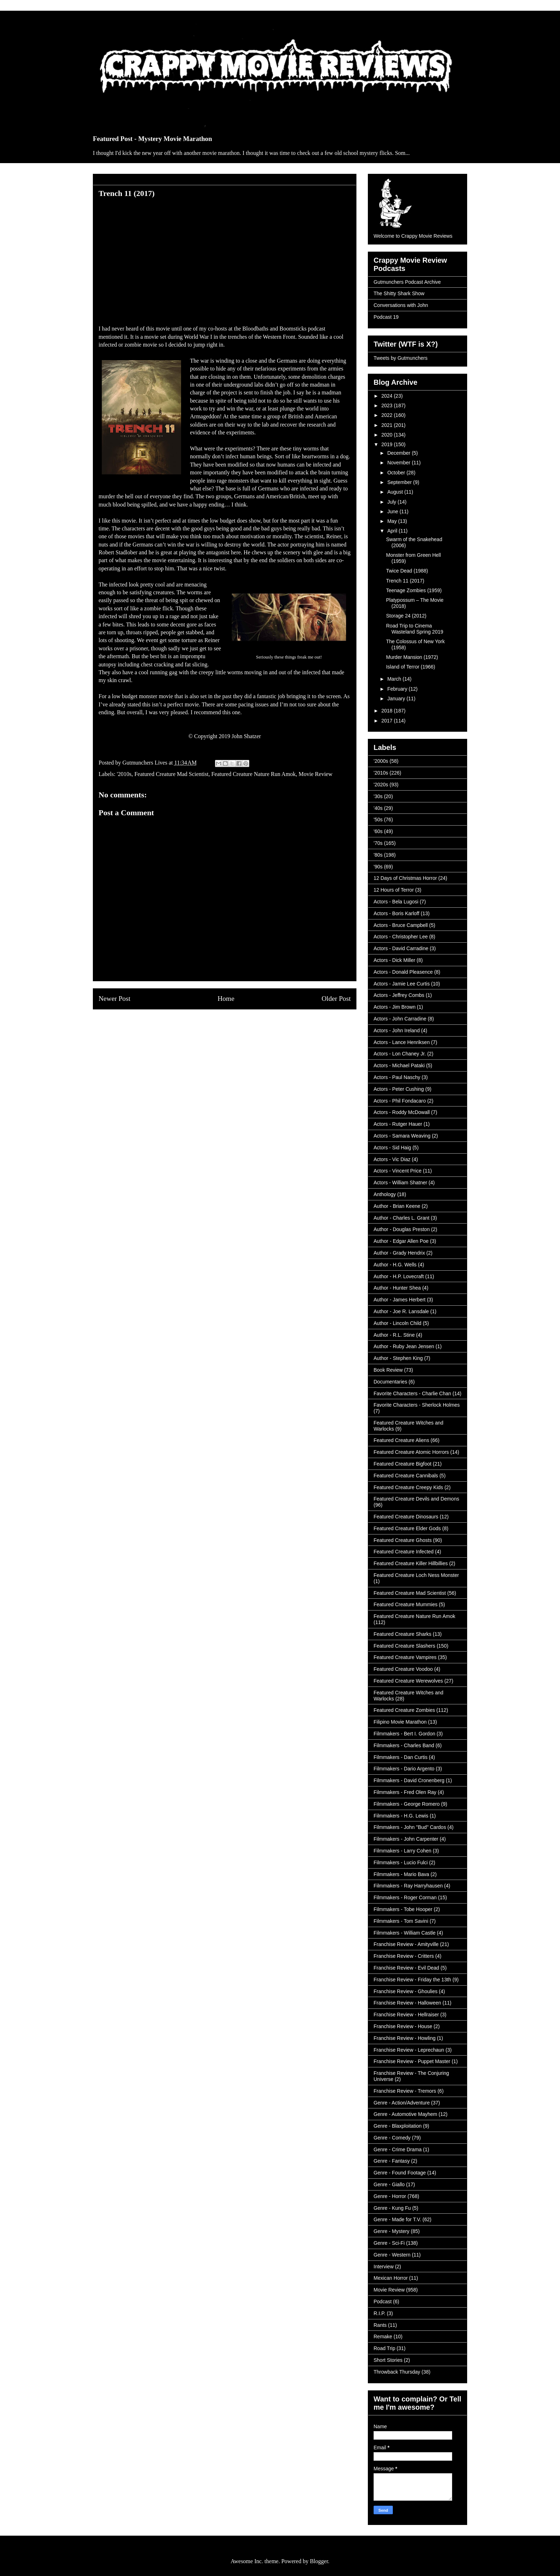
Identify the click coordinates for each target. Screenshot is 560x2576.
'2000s (381, 761)
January (396, 698)
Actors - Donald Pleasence (403, 972)
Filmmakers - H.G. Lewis (401, 1816)
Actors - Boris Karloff (396, 913)
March (394, 679)
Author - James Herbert (400, 1299)
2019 (387, 444)
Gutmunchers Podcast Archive (407, 282)
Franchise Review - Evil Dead (406, 1968)
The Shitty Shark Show (399, 293)
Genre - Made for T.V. (397, 2219)
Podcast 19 (386, 317)
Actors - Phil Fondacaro (400, 1101)
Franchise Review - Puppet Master (412, 2061)
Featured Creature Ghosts (403, 1540)
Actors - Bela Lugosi (396, 901)
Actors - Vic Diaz (392, 1159)
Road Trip (384, 2348)
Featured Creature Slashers (404, 1646)
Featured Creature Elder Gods (407, 1528)
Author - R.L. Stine (394, 1335)
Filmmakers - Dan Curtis (401, 1757)
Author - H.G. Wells (395, 1264)
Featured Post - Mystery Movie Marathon (152, 138)
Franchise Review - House (403, 2026)
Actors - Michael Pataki (399, 1065)
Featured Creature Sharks (402, 1634)
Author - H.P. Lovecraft (399, 1276)
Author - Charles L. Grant (401, 1218)
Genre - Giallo (389, 2184)
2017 (387, 721)
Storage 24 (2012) (406, 616)
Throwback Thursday (397, 2372)
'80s (378, 855)
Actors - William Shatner (400, 1182)
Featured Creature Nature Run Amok (253, 774)
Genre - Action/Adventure (402, 2103)
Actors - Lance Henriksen (402, 1042)
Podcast (383, 2301)
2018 (387, 711)
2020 (387, 435)
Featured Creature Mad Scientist (171, 774)
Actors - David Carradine (401, 948)
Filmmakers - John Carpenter (406, 1839)
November (399, 462)
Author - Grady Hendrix (399, 1253)
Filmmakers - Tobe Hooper (403, 1909)
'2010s (124, 774)
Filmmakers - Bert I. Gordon (404, 1733)
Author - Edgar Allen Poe (401, 1241)
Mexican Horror (391, 2278)
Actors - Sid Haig (392, 1147)
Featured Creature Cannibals (406, 1475)
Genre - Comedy (392, 2138)
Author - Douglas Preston (402, 1229)
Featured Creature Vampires (405, 1657)
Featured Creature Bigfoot (402, 1464)
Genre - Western (392, 2255)
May (392, 521)
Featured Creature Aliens (401, 1440)
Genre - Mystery (391, 2231)
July (392, 502)
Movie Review (315, 774)
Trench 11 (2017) (405, 581)
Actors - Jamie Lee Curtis (402, 984)
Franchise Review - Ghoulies (406, 1991)
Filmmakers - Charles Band (404, 1745)
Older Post (336, 998)
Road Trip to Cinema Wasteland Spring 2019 (414, 629)
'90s (378, 866)
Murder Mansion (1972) (412, 657)
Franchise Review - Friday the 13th (412, 1979)
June (393, 511)
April (393, 531)
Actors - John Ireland (397, 1030)
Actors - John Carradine (400, 1019)
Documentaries (390, 1382)
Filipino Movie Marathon (400, 1722)
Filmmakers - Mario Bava (401, 1874)
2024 (387, 396)
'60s (378, 831)
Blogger (319, 2561)
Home (226, 998)
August (395, 492)
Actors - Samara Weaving (402, 1136)
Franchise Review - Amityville (406, 1944)
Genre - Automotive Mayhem (405, 2114)
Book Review (388, 1370)
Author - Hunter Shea (397, 1288)
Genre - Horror (390, 2196)
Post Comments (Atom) (240, 1026)
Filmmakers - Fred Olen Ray (405, 1792)
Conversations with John (401, 305)
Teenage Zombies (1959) (414, 590)
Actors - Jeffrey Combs (399, 995)
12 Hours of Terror (394, 890)
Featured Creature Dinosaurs (406, 1516)
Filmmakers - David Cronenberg (409, 1780)
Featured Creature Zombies (404, 1710)
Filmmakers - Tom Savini (401, 1921)
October (396, 472)
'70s (378, 843)
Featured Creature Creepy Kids (408, 1487)
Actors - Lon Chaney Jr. (400, 1054)
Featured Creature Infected (404, 1551)
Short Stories (388, 2360)
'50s (378, 819)
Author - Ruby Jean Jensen (404, 1346)
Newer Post (114, 998)
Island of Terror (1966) (410, 667)
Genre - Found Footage (400, 2173)
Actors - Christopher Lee (401, 936)
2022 (387, 415)
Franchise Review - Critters (404, 1956)
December (399, 453)
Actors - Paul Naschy (397, 1077)
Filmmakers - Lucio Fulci (401, 1862)
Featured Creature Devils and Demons (416, 1499)
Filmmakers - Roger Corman (405, 1897)
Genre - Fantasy (392, 2161)
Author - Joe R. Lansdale (401, 1311)
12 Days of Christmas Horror (405, 878)
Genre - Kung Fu (392, 2208)
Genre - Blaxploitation (398, 2126)
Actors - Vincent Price (397, 1171)
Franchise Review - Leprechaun (409, 2050)
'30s (378, 796)
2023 (387, 405)
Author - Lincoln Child (397, 1323)
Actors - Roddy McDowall (402, 1112)
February (398, 689)
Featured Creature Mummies (406, 1604)
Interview (384, 2266)
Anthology (385, 1194)
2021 (387, 425)
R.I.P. (379, 2313)
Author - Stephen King (398, 1358)
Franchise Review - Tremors (405, 2091)
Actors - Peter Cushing (399, 1089)
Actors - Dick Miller (394, 960)
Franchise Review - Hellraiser (406, 2014)
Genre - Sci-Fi (389, 2243)
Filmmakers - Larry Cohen (402, 1851)
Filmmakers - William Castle (404, 1933)
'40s (378, 808)
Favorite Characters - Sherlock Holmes (417, 1405)
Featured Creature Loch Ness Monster (416, 1575)
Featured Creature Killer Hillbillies (411, 1563)
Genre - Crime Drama (398, 2149)
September (400, 482)
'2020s (381, 784)
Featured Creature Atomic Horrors (411, 1452)
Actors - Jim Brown (394, 1007)
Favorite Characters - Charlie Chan (412, 1393)
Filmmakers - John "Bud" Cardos (410, 1827)
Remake (383, 2336)
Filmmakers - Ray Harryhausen (408, 1886)
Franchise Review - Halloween (407, 2003)
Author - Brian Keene (397, 1206)
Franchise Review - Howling (405, 2038)
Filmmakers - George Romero (407, 1804)
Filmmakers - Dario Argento (404, 1768)
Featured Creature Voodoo (403, 1669)
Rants (380, 2325)
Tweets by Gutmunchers (401, 358)
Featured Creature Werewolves (408, 1681)
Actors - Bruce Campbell (401, 925)
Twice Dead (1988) (407, 571)
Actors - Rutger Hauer (398, 1124)
